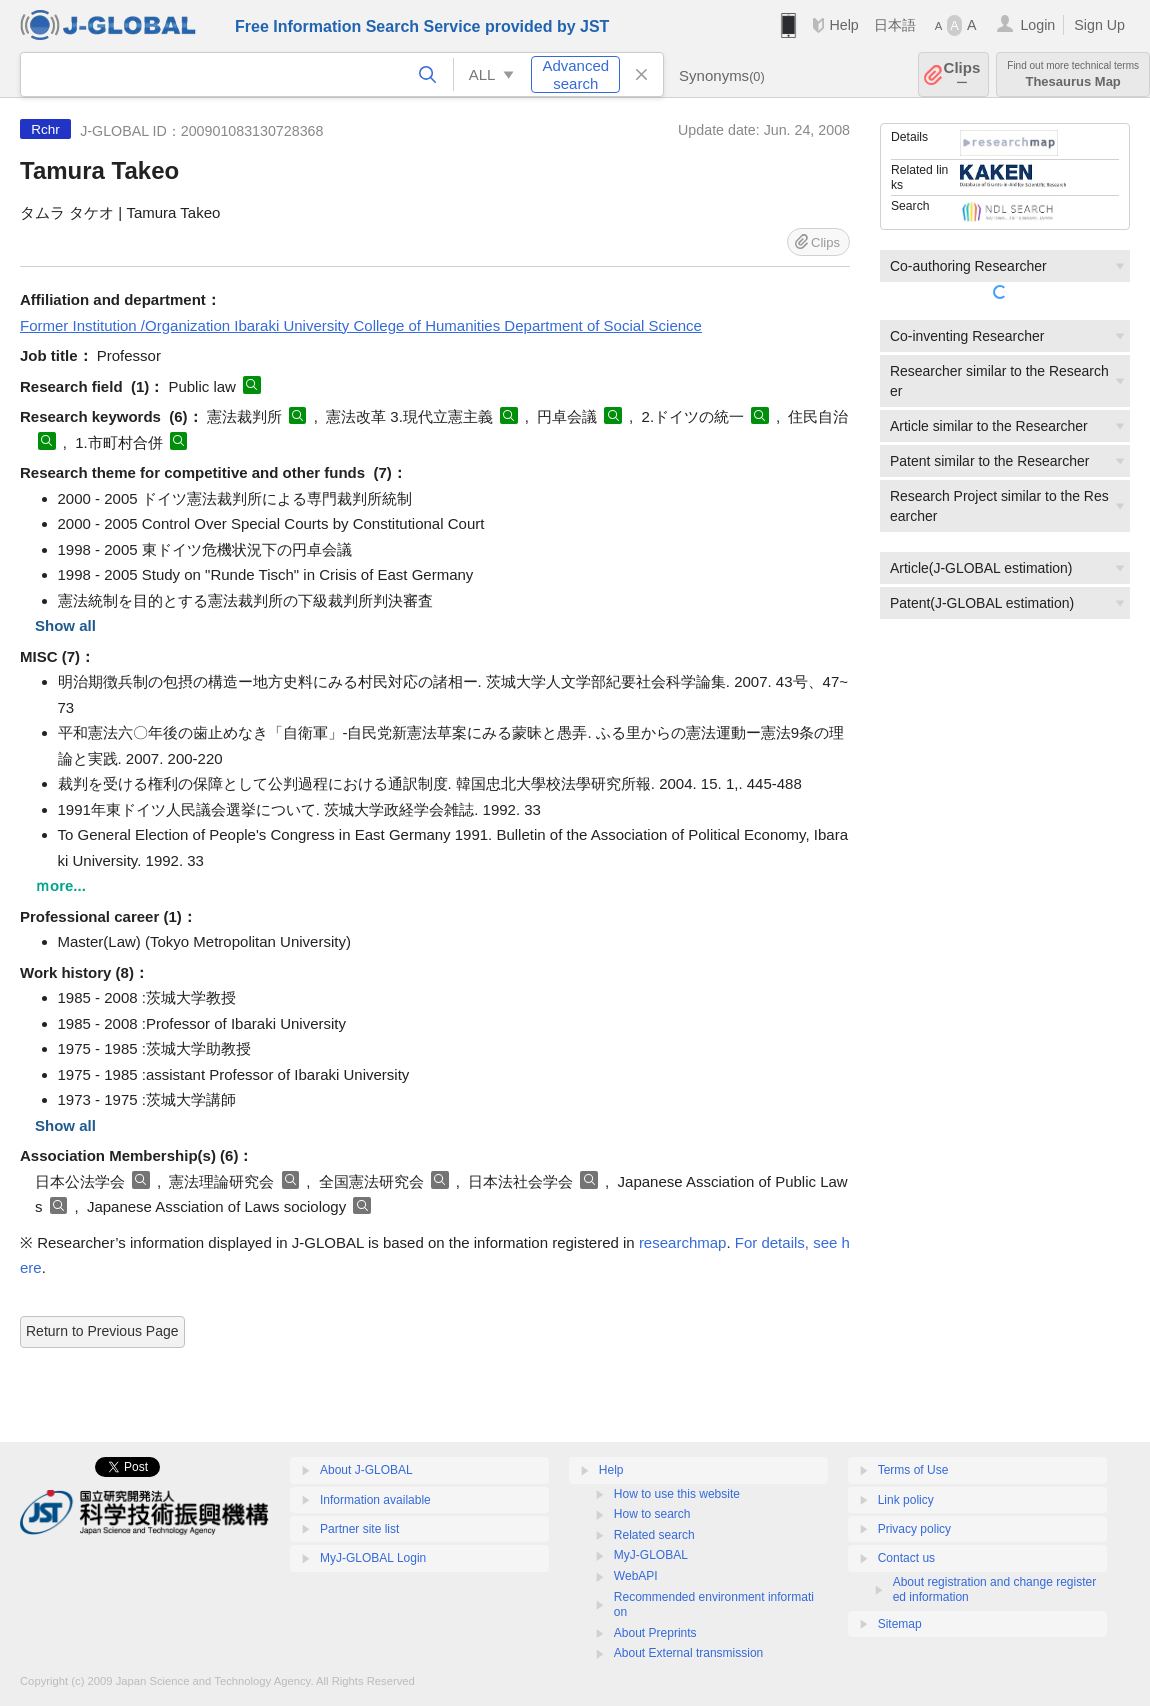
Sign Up (1099, 25)
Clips (962, 74)
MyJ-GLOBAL (651, 1555)
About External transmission (688, 1653)
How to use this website (677, 1494)
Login (1037, 25)
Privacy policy (914, 1529)
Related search (654, 1535)
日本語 (895, 25)
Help (843, 25)
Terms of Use (913, 1470)
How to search (652, 1514)
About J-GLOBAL (366, 1470)
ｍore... (60, 885)
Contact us (906, 1558)
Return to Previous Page (102, 1331)
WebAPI (636, 1576)
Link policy (906, 1500)
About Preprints (655, 1633)
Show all (65, 625)
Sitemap (900, 1624)
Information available (375, 1500)
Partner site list (359, 1529)
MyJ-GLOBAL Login (373, 1558)
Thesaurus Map (1073, 74)
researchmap (683, 1242)
